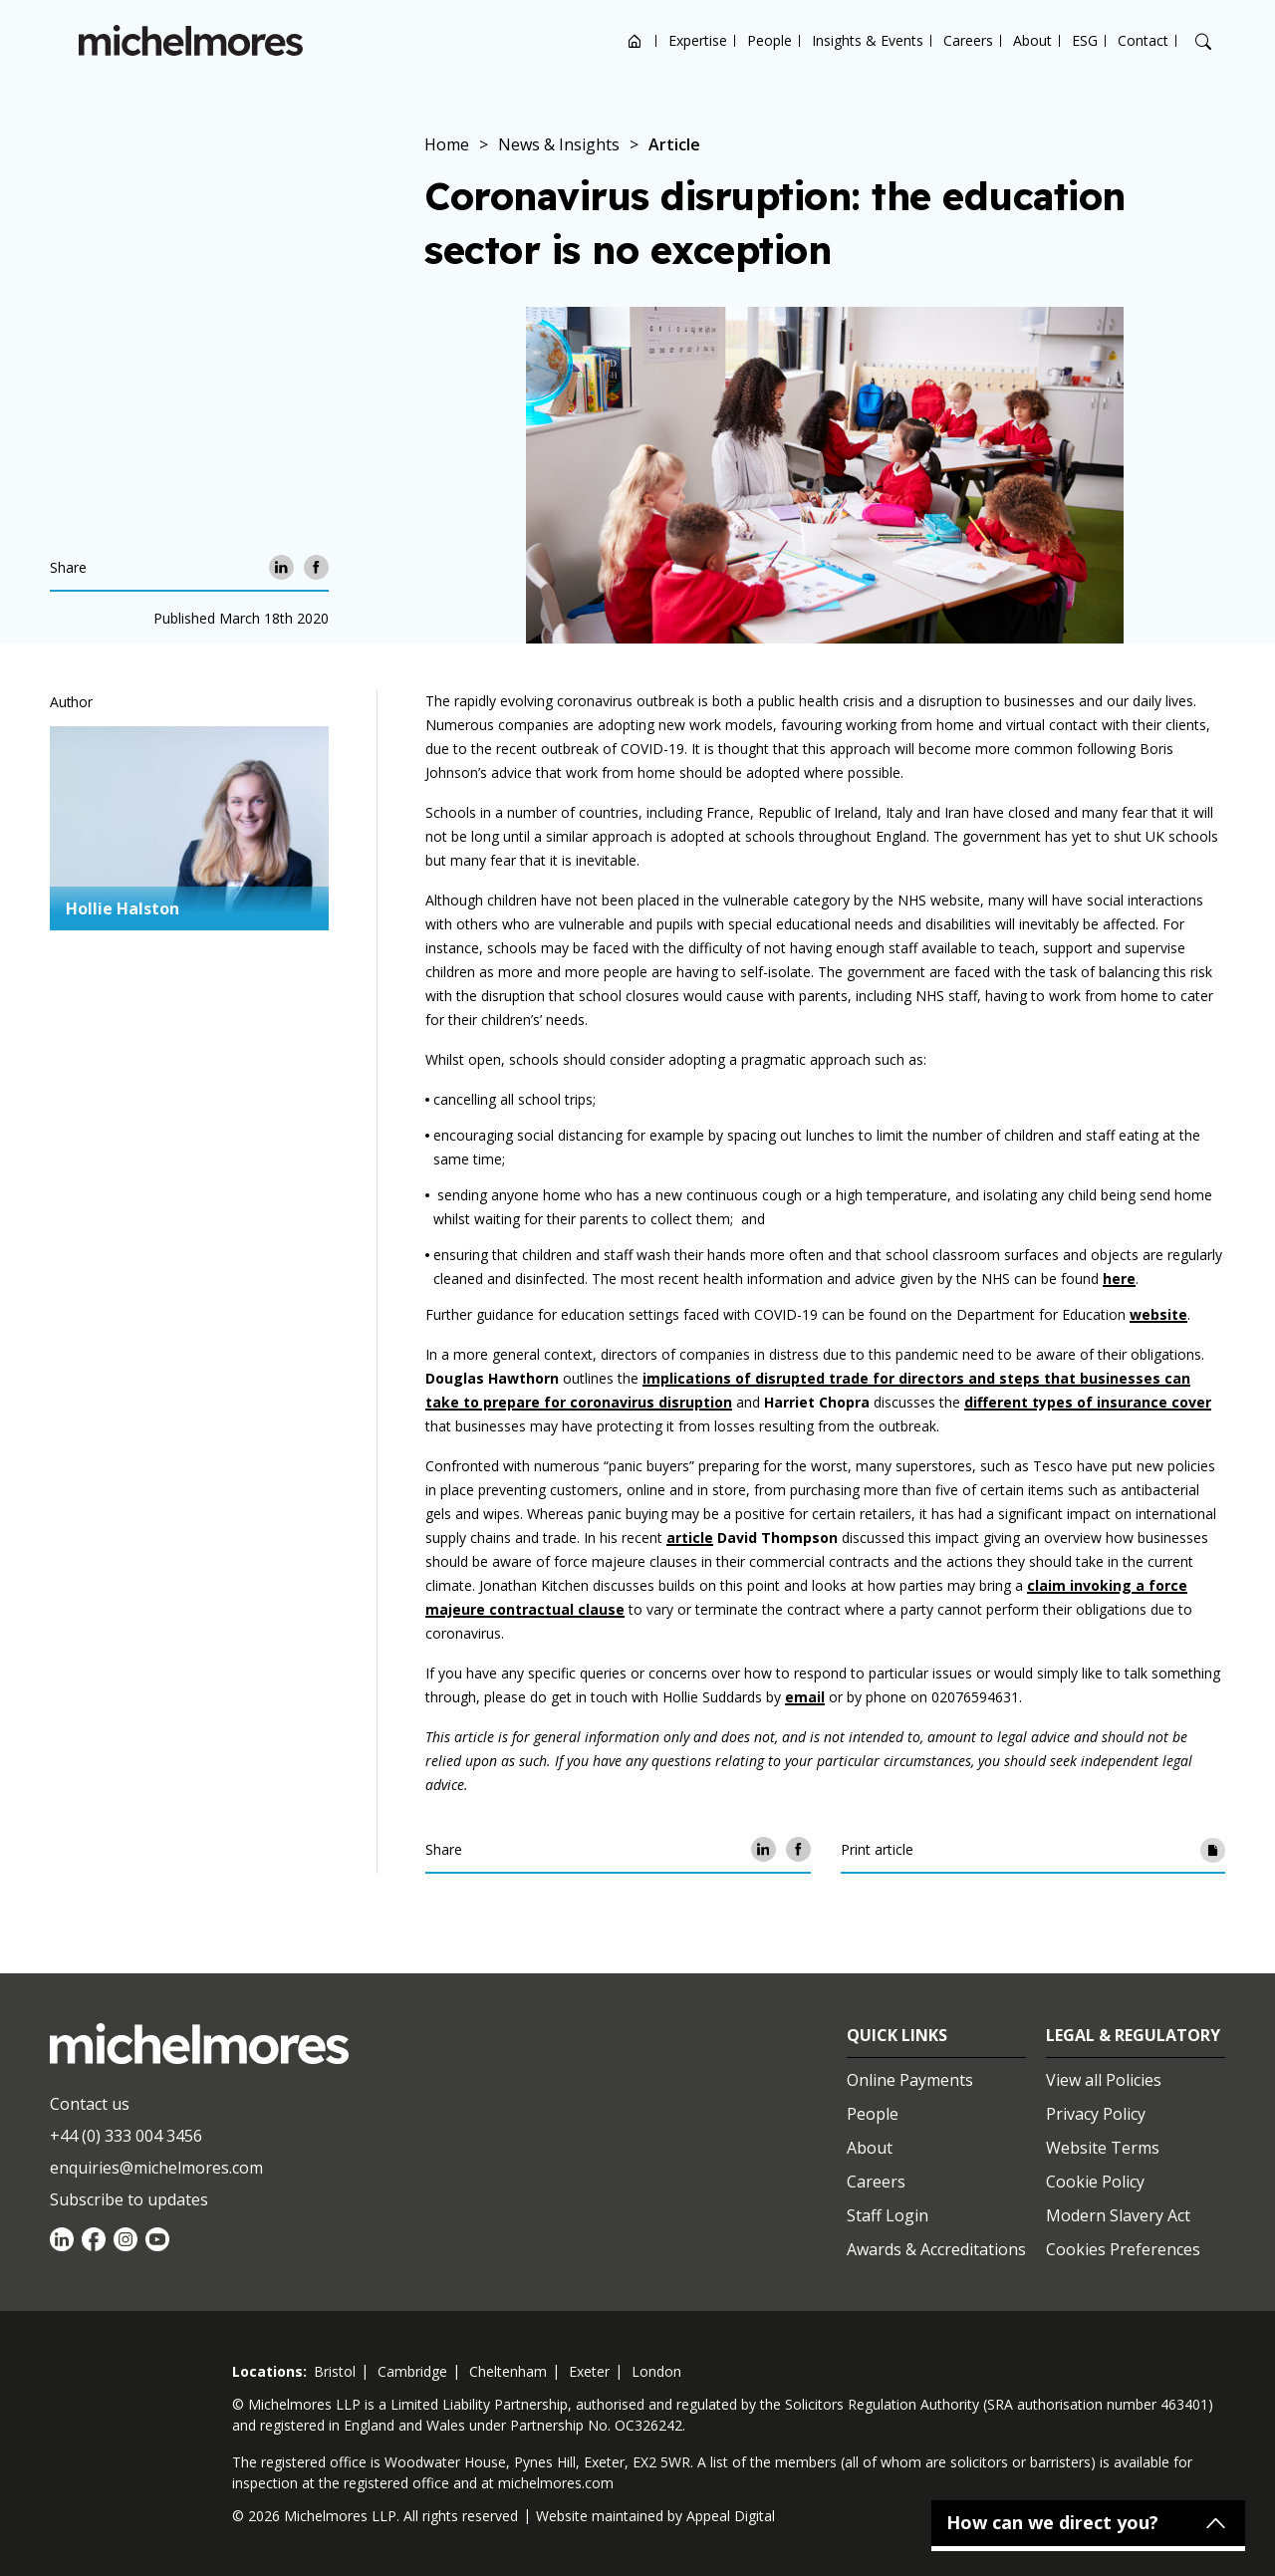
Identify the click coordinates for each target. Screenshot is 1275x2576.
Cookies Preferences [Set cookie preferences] (1123, 2249)
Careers (968, 40)
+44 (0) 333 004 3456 (126, 2136)
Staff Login (887, 2215)
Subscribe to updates (129, 2199)
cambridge (412, 2371)
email (805, 1696)
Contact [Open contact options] (1143, 40)
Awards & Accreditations (936, 2249)
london (656, 2371)
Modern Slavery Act (1118, 2215)
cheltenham (508, 2371)
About (1032, 40)
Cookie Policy (1095, 2181)
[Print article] (1212, 1849)
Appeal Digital (730, 2515)
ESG (1085, 40)
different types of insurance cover (1087, 1402)
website (1158, 1314)
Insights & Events (867, 40)
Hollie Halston (122, 908)
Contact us (89, 2104)
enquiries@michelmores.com (156, 2168)
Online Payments (910, 2080)
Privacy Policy (1096, 2114)
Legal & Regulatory (1133, 2035)
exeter (589, 2371)
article (689, 1537)
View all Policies (1103, 2080)
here (1119, 1278)
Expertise (697, 40)
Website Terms (1102, 2148)
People (769, 40)
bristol (335, 2371)
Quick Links (897, 2035)
